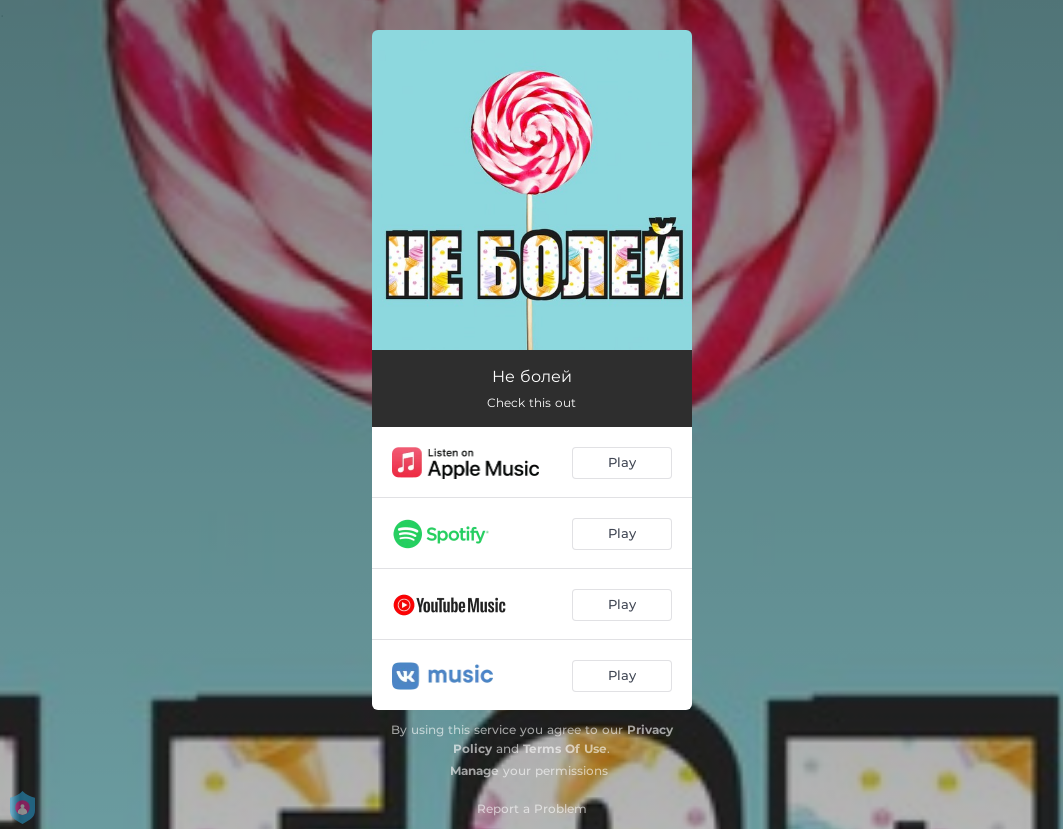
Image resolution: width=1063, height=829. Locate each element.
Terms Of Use (565, 748)
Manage (474, 770)
